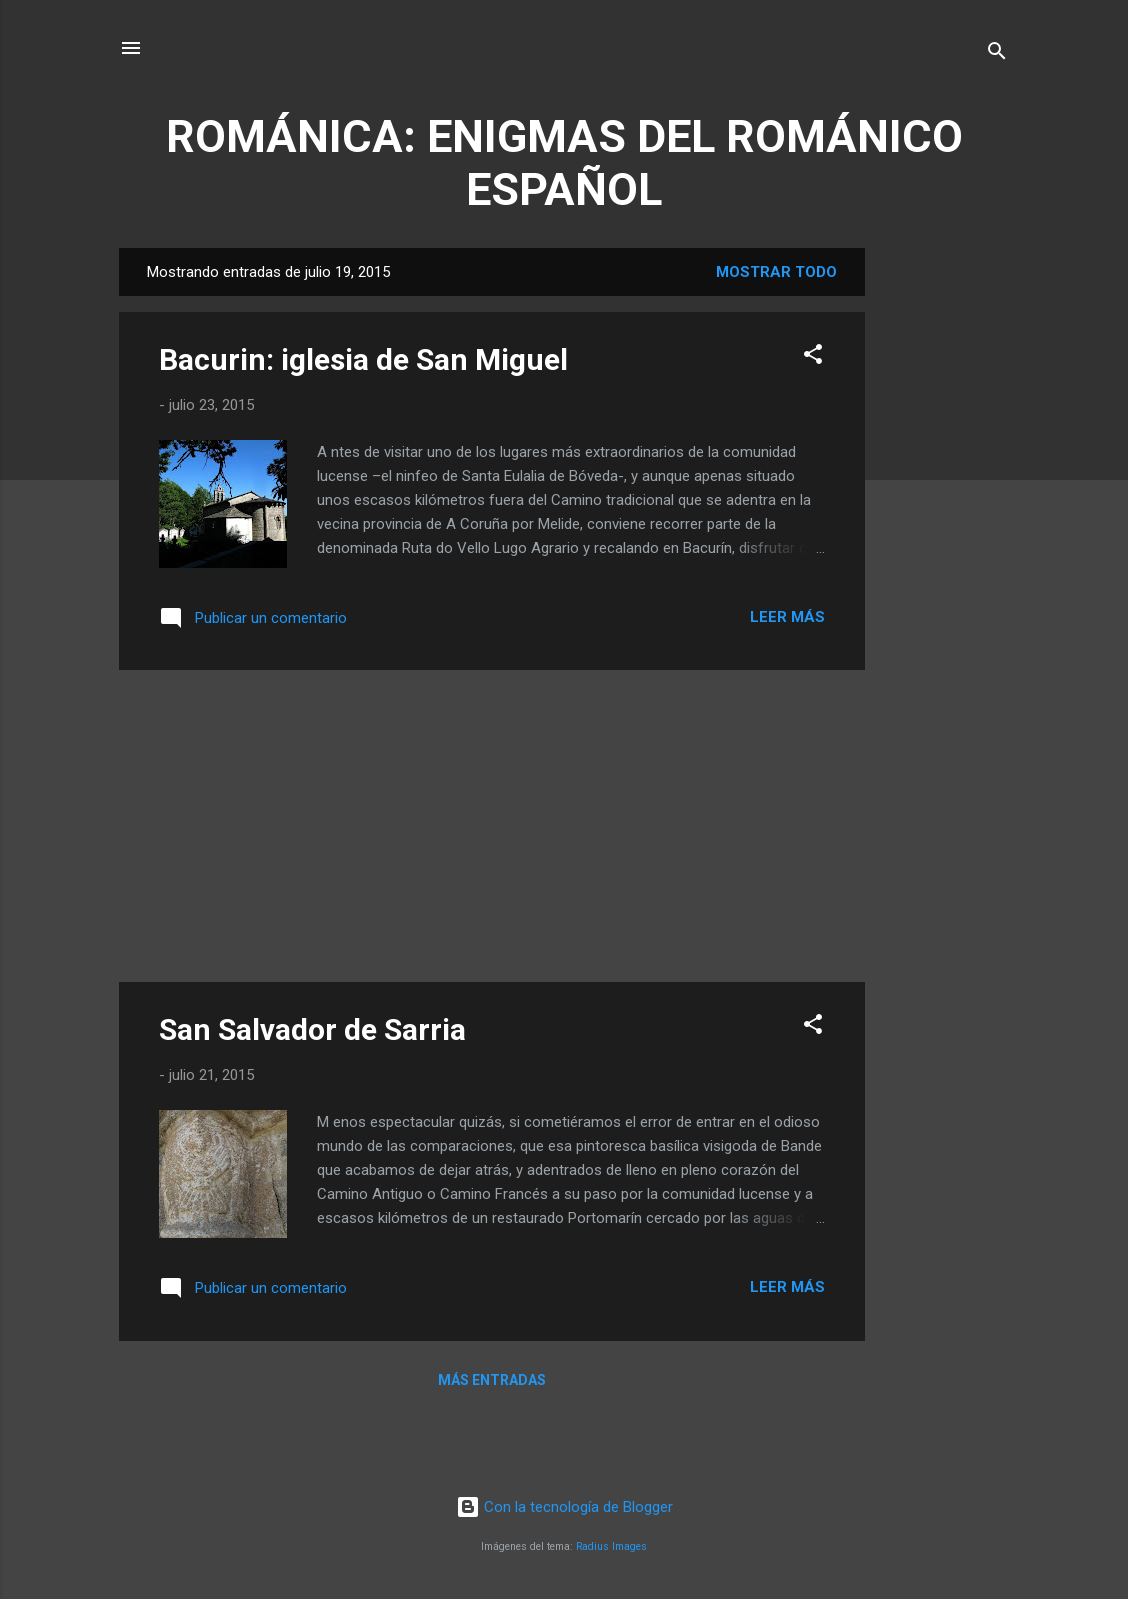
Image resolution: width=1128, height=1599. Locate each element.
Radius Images (611, 1546)
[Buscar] (997, 54)
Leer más (787, 617)
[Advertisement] (945, 548)
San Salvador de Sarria (312, 1029)
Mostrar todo (776, 272)
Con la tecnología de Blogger (564, 1507)
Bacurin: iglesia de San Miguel (363, 359)
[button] (813, 357)
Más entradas (492, 1380)
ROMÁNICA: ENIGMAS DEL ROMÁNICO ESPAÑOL (564, 163)
